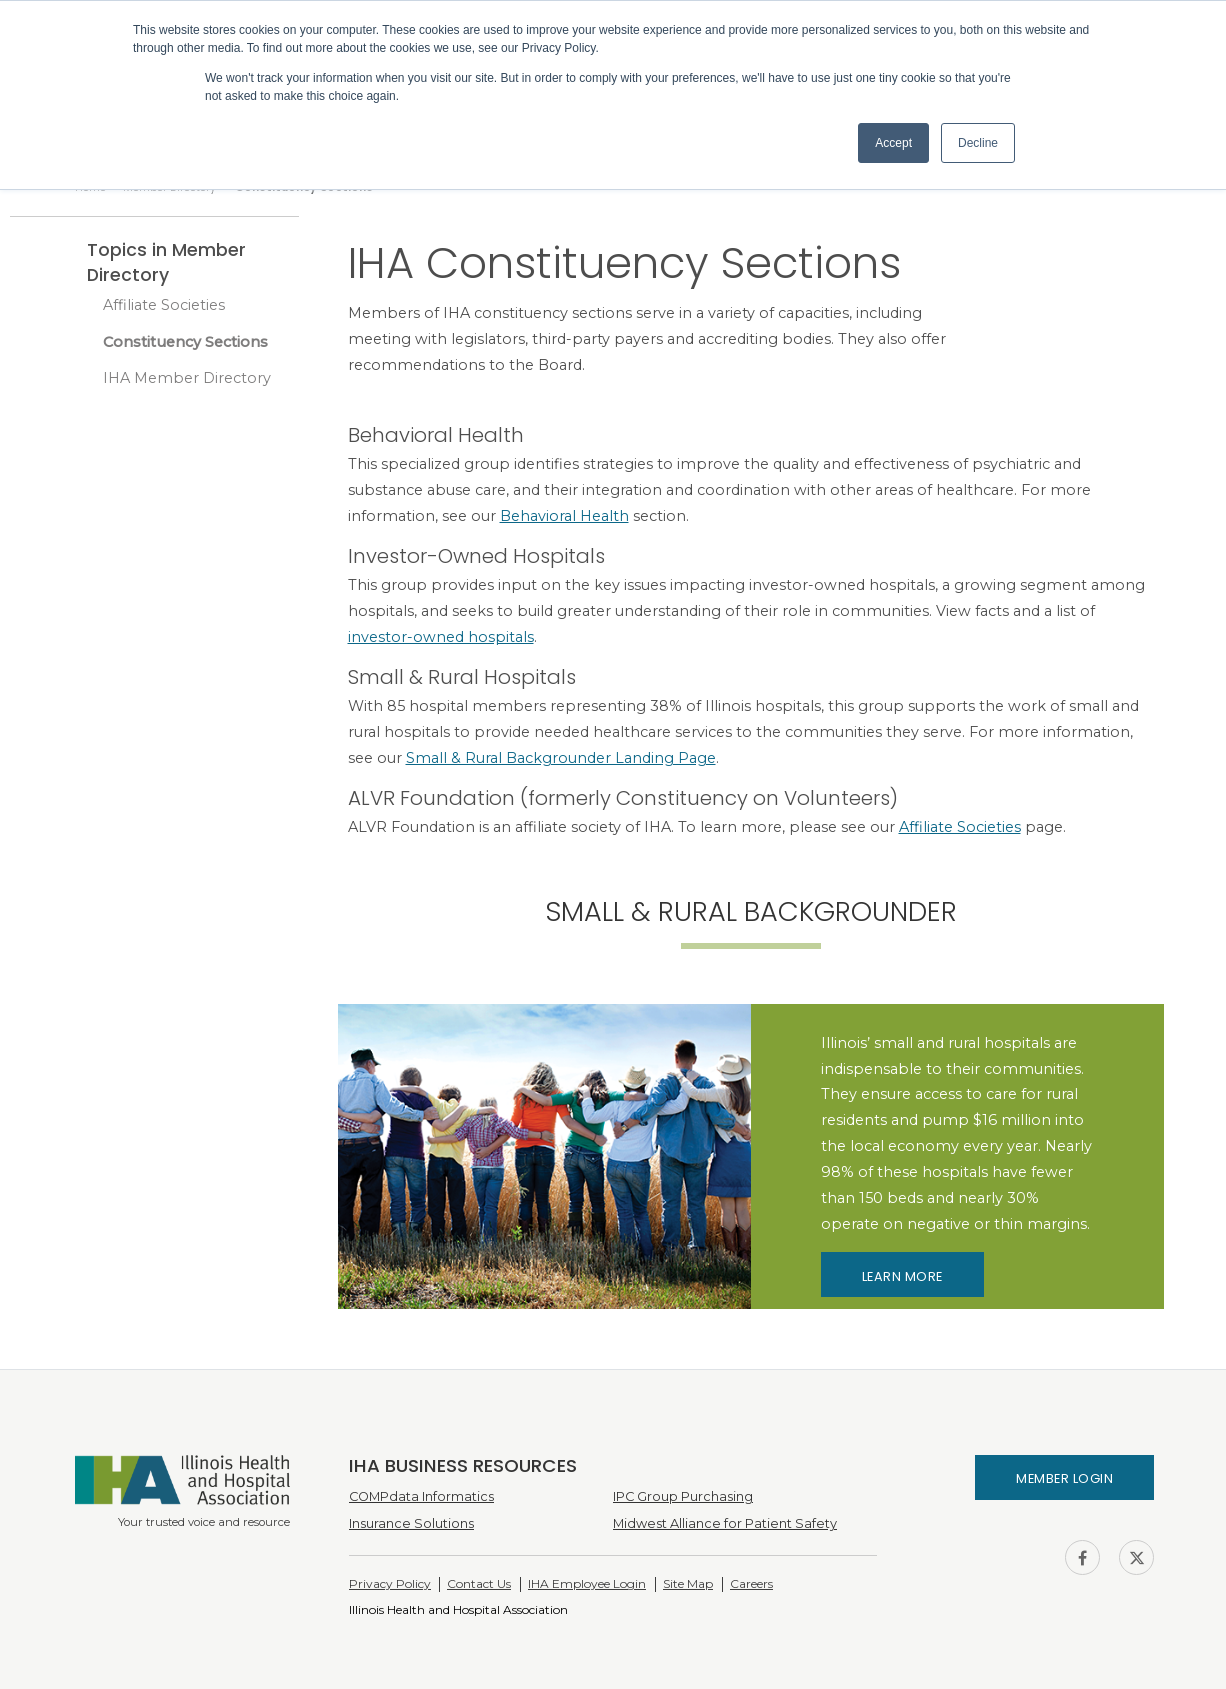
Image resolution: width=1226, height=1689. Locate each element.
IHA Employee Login (587, 1583)
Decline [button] (978, 143)
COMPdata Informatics (421, 1496)
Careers (751, 1583)
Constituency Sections (185, 342)
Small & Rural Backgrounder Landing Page (561, 758)
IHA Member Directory (187, 378)
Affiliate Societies (164, 305)
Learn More (902, 1276)
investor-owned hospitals (441, 637)
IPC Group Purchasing (683, 1496)
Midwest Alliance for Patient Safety (725, 1523)
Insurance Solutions (411, 1523)
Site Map (688, 1583)
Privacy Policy (390, 1583)
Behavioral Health (564, 516)
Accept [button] (893, 143)
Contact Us (479, 1583)
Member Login (1064, 1478)
